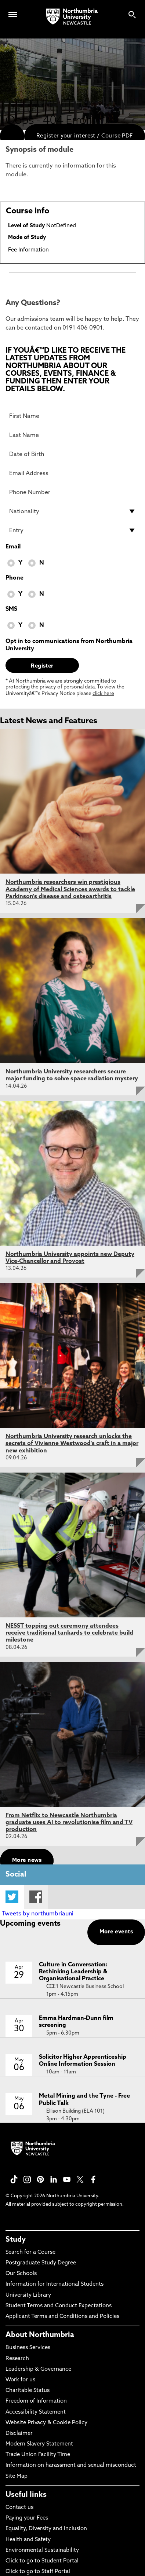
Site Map (17, 2476)
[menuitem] (12, 136)
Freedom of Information (36, 2401)
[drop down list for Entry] (72, 530)
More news (26, 1860)
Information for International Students (55, 2284)
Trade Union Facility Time (38, 2455)
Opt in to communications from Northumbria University (69, 645)
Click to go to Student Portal (42, 2561)
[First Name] (72, 416)
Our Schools (21, 2273)
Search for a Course (30, 2252)
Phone (14, 578)
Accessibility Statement (36, 2412)
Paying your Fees (27, 2518)
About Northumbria (40, 2335)
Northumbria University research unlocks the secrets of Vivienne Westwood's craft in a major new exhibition (72, 1444)
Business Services (28, 2348)
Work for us (20, 2380)
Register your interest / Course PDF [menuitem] (84, 136)
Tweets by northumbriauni (37, 1914)
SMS (11, 609)
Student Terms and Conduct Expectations (59, 2306)
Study (16, 2240)
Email (13, 547)
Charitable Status (28, 2390)
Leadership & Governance (38, 2369)
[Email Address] (72, 473)
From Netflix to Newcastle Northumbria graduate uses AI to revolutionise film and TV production (69, 1823)
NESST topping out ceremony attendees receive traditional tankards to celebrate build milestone (69, 1633)
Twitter (12, 1896)
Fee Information (28, 250)
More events (116, 1932)
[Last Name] (72, 435)
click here (103, 694)
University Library (28, 2295)
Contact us (19, 2507)
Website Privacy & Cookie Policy (46, 2423)
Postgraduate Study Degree (41, 2263)
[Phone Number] (72, 492)
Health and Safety (28, 2540)
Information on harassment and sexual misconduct (71, 2465)
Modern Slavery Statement (39, 2444)
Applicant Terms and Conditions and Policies (62, 2316)
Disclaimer (19, 2433)
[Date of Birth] (72, 454)
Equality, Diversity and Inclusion (46, 2529)
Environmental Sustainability (42, 2550)
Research (17, 2359)
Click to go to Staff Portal (38, 2572)
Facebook (35, 1896)
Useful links (26, 2495)
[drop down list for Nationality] (72, 511)
